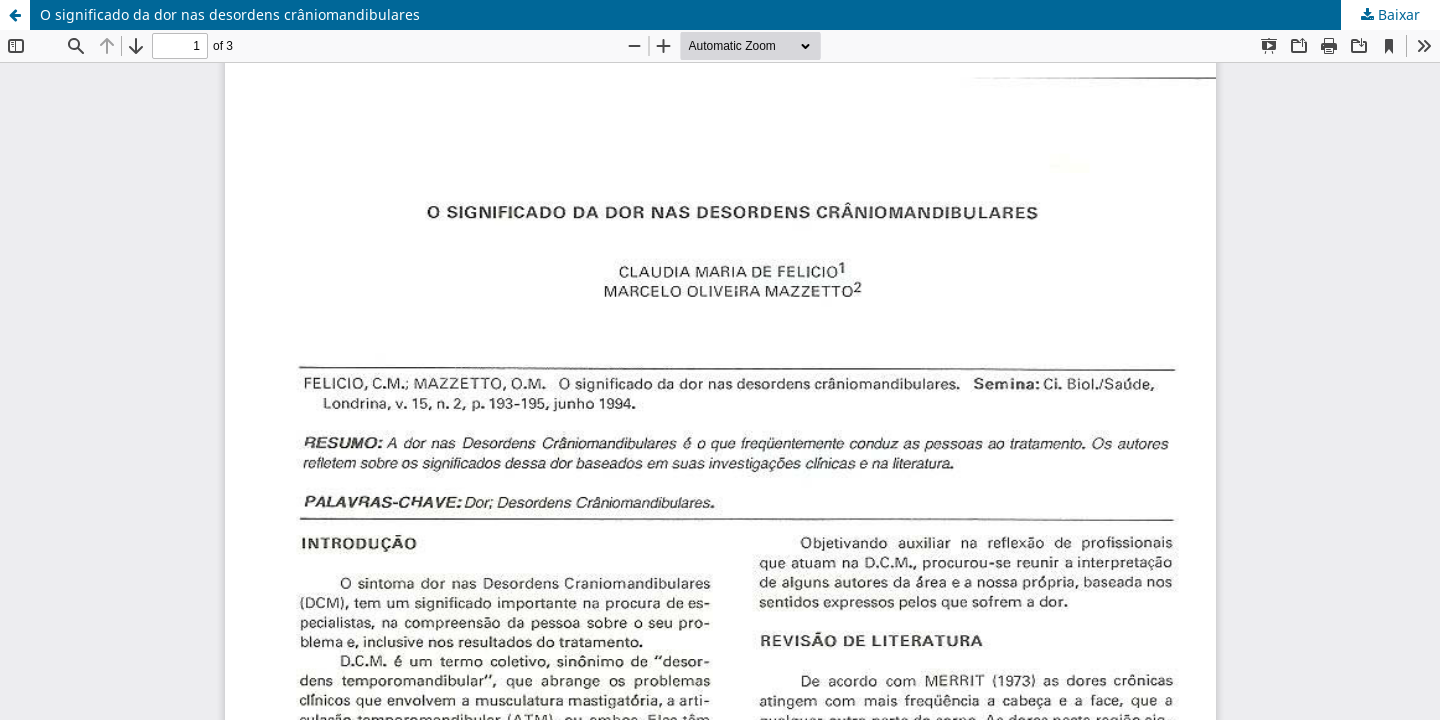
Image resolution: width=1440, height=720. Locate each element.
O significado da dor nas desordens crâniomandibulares (230, 14)
